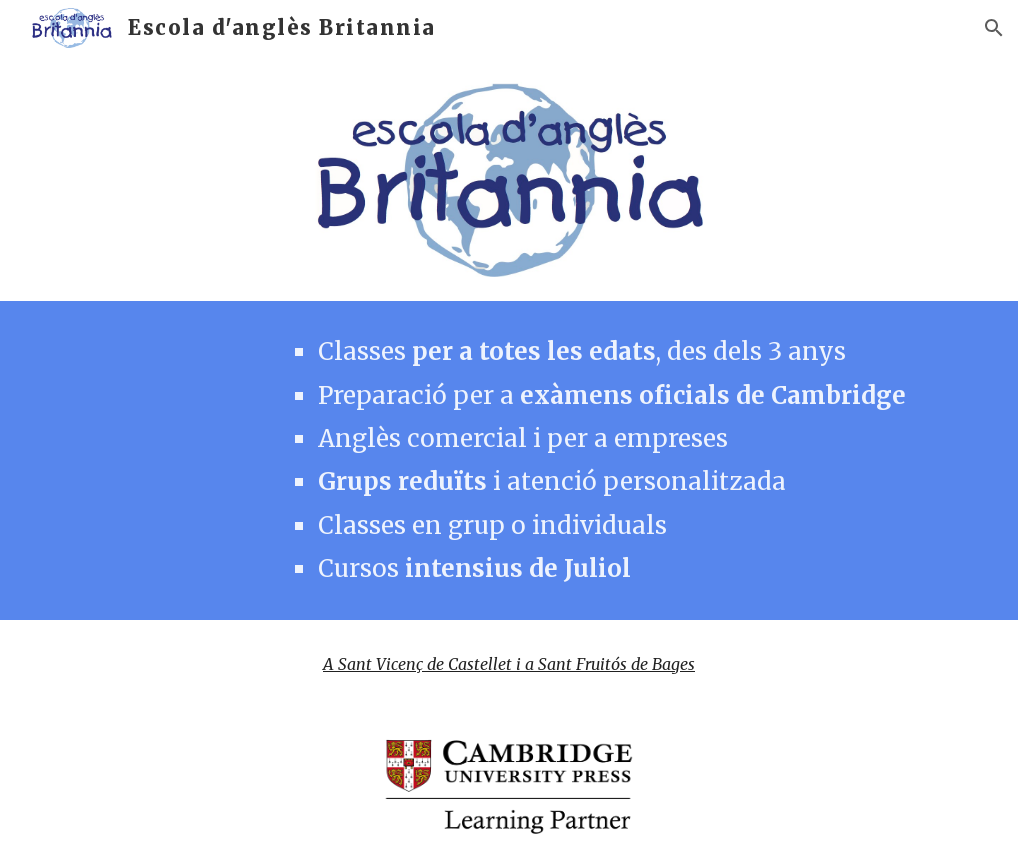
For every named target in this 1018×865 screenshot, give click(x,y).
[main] (624, 460)
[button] (994, 28)
